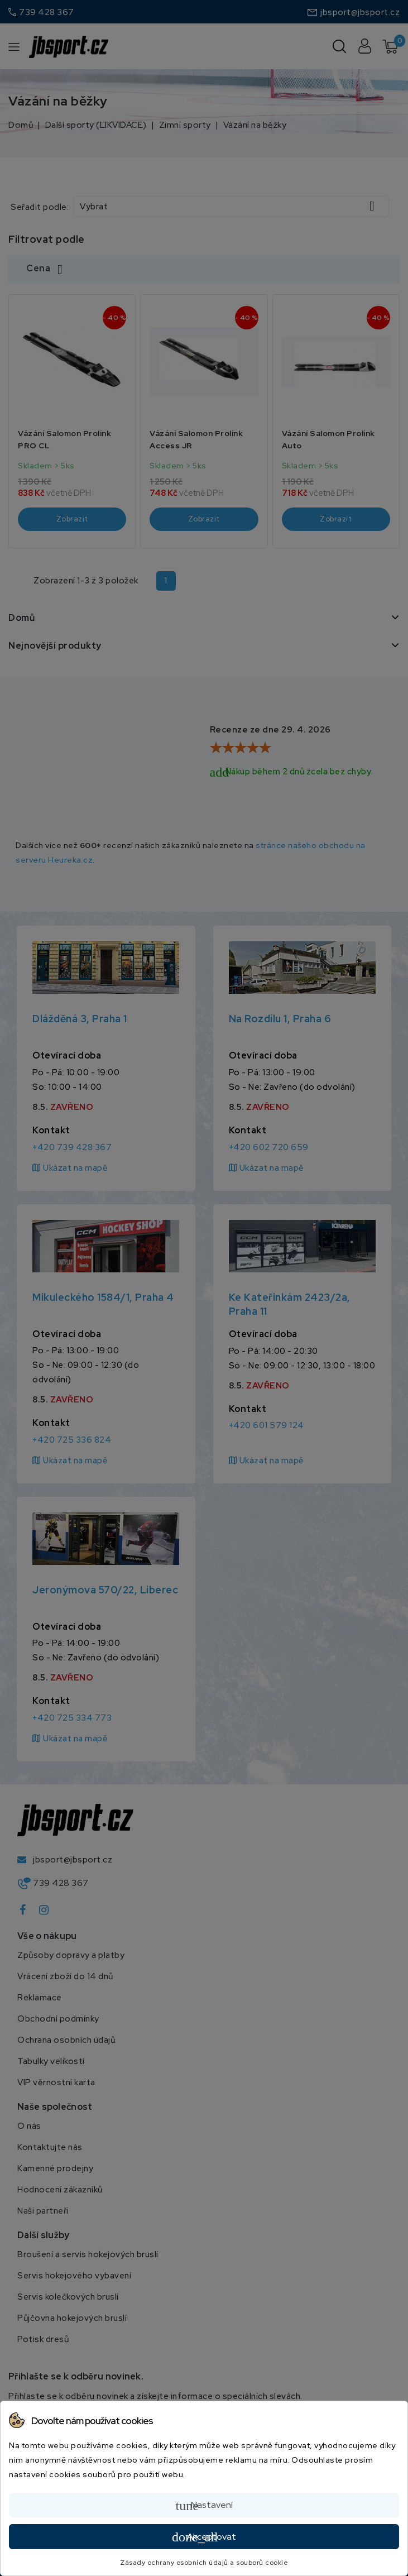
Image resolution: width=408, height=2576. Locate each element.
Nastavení (204, 2505)
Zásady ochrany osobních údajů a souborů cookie (204, 2562)
